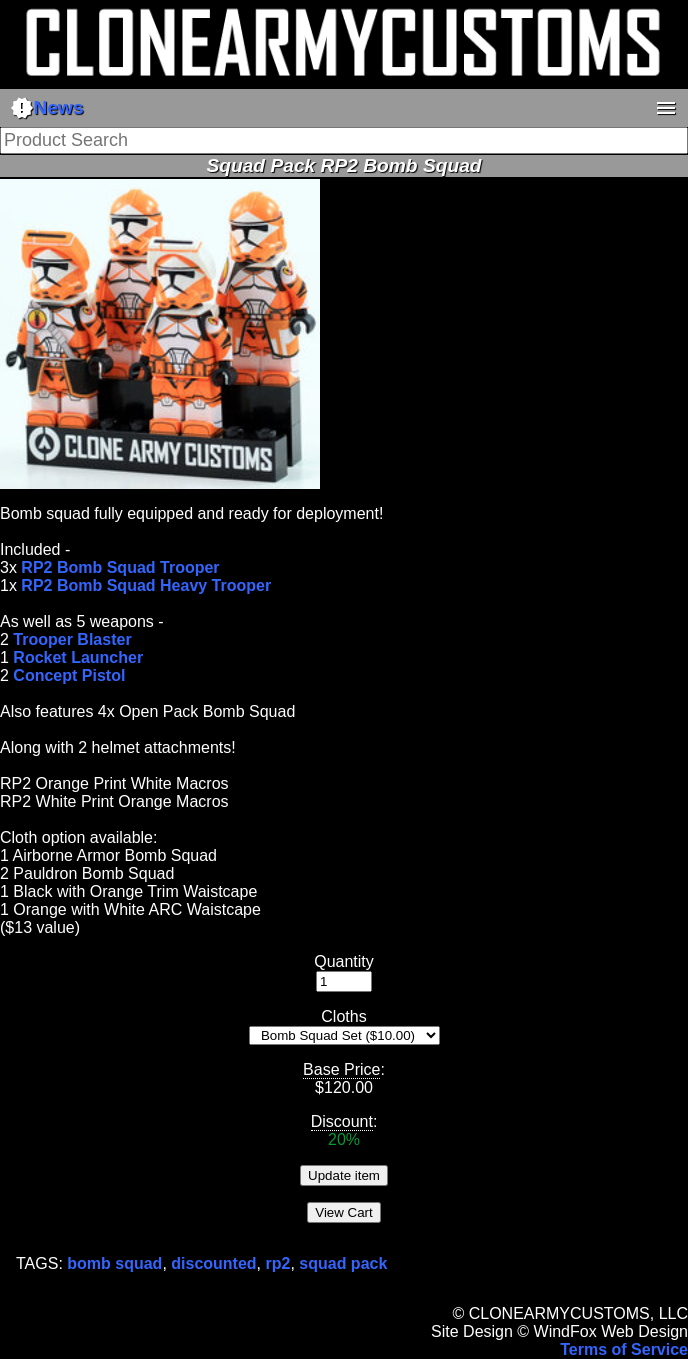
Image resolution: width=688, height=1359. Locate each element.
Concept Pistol (69, 675)
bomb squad (114, 1263)
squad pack (343, 1263)
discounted (213, 1263)
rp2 (278, 1263)
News (47, 108)
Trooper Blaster (72, 639)
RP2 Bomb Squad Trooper (120, 567)
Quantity (344, 961)
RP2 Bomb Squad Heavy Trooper (146, 585)
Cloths (343, 1016)
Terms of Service (624, 1349)
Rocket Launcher (78, 657)
